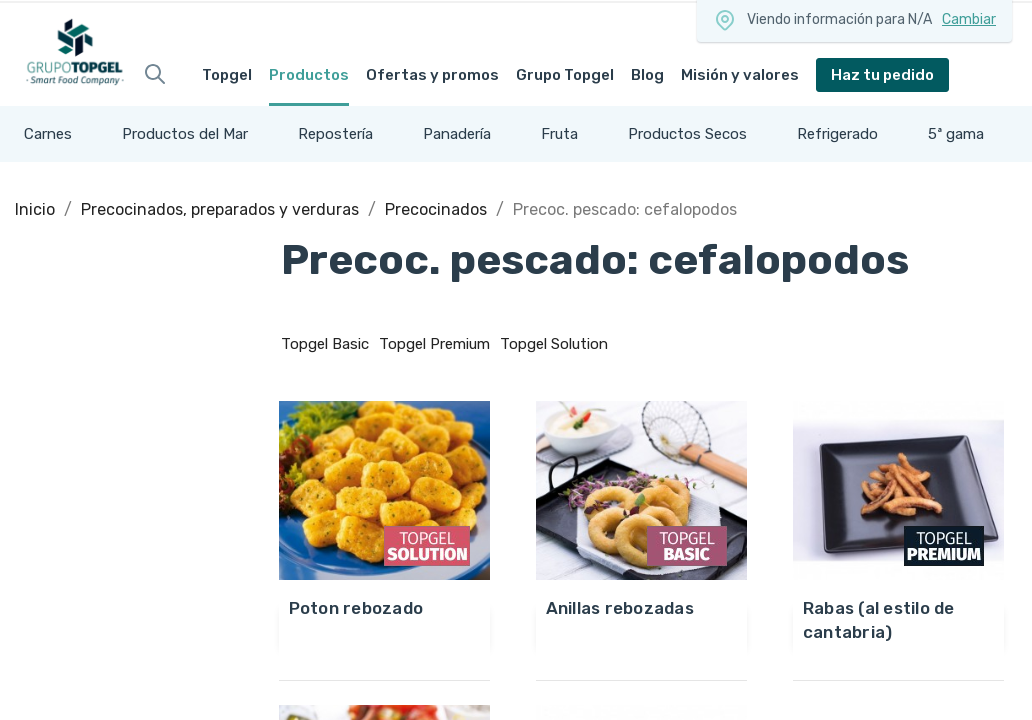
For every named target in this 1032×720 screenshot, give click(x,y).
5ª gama (956, 134)
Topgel (227, 75)
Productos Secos (687, 134)
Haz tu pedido (882, 75)
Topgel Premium (434, 344)
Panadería (457, 134)
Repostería (335, 134)
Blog (647, 75)
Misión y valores (740, 75)
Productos (309, 75)
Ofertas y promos (432, 75)
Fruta (559, 134)
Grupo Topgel (565, 75)
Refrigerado (837, 134)
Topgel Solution (554, 344)
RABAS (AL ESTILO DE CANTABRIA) (879, 620)
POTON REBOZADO (356, 608)
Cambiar (969, 19)
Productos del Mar (185, 134)
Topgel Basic (325, 344)
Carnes (48, 134)
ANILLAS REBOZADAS (620, 608)
